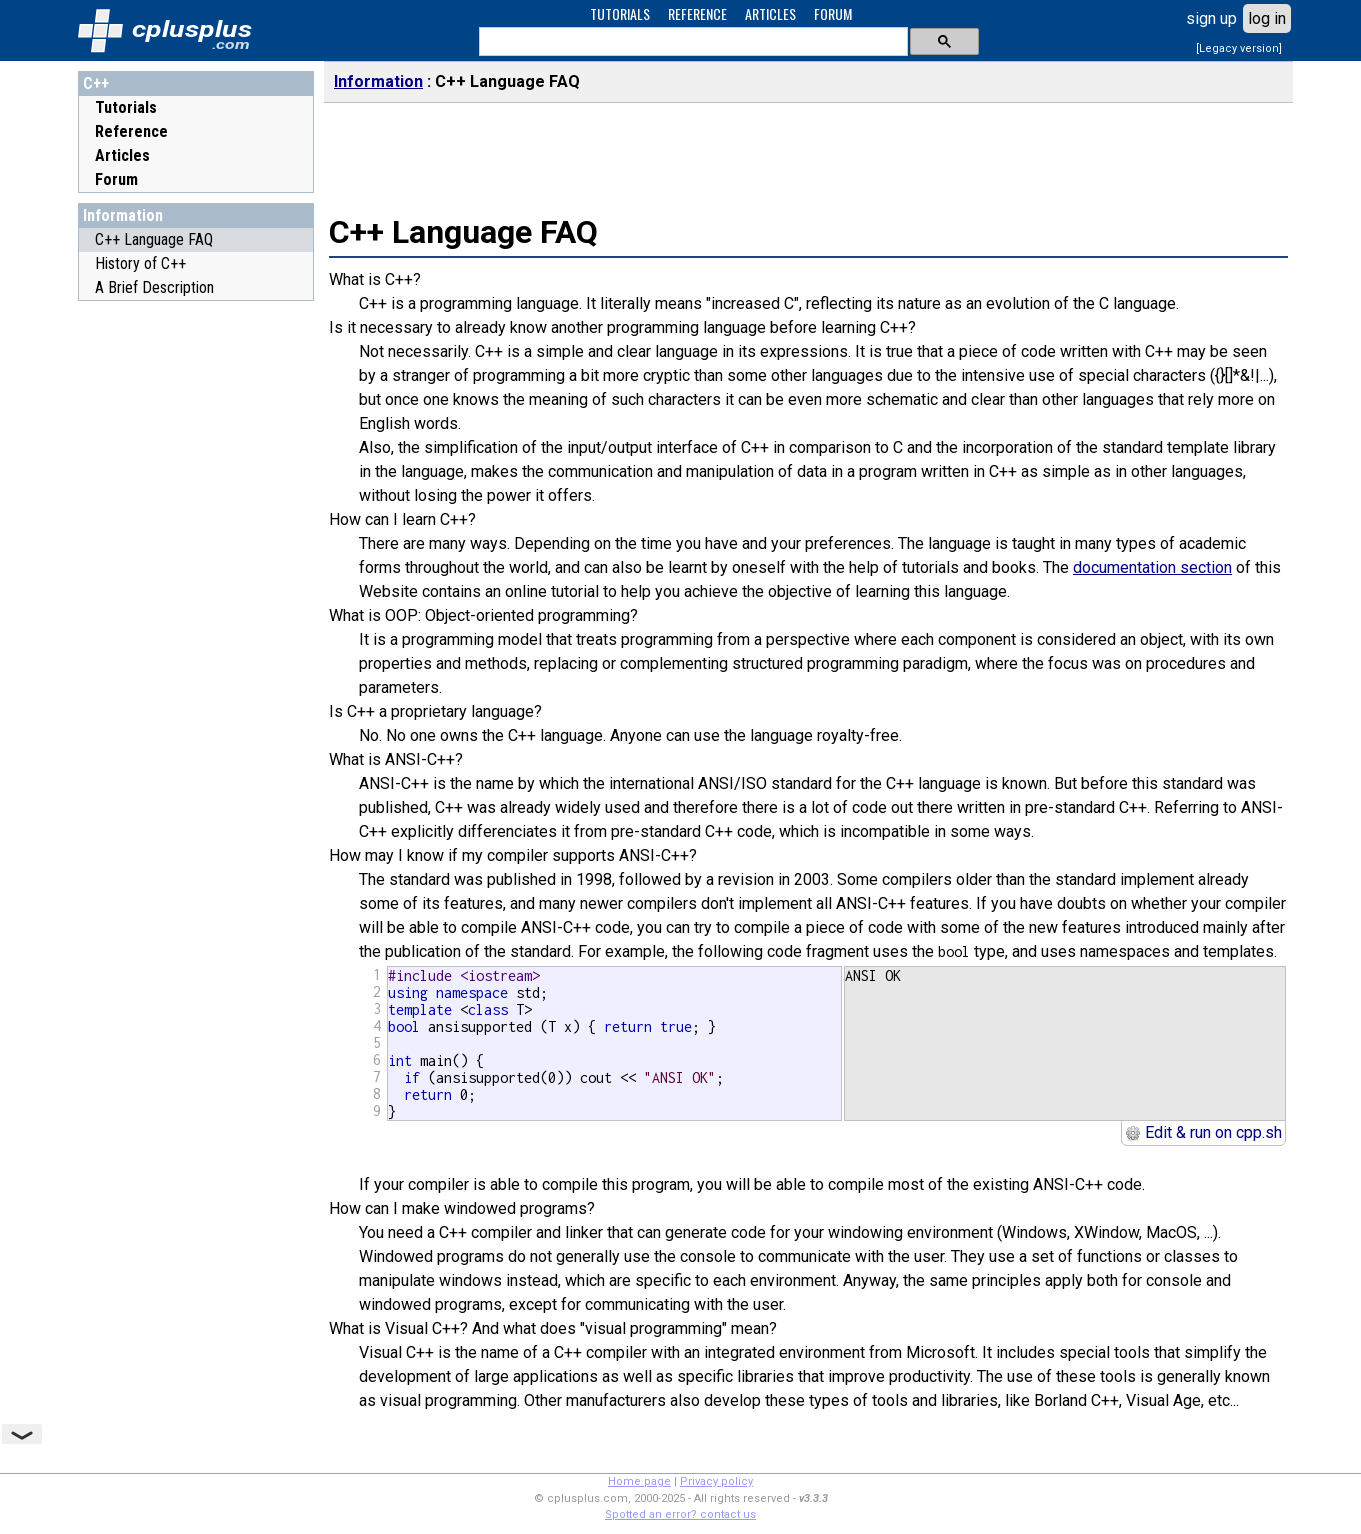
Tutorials (126, 107)
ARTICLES (770, 13)
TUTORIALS (620, 13)
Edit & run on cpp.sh (1203, 1132)
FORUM (833, 13)
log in (1267, 18)
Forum (116, 179)
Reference (131, 131)
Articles (122, 155)
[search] (691, 42)
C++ (96, 83)
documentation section (1152, 567)
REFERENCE (697, 13)
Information (123, 215)
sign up (1211, 18)
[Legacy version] (1239, 48)
